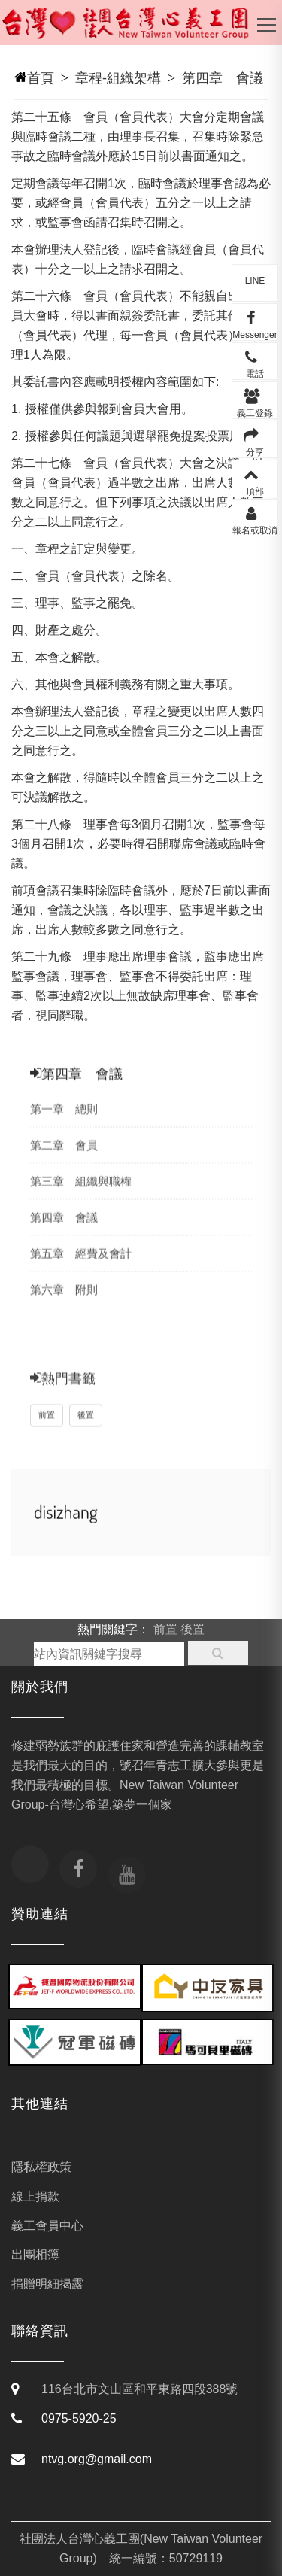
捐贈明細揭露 (47, 2283)
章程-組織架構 (118, 78)
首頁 (40, 78)
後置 (85, 1430)
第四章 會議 (222, 78)
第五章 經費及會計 (81, 1266)
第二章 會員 (64, 1158)
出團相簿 (35, 2254)
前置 (46, 1430)
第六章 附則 (64, 1302)
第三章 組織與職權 (81, 1194)
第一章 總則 (64, 1122)
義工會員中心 (47, 2225)
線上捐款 (35, 2196)
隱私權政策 (41, 2167)
